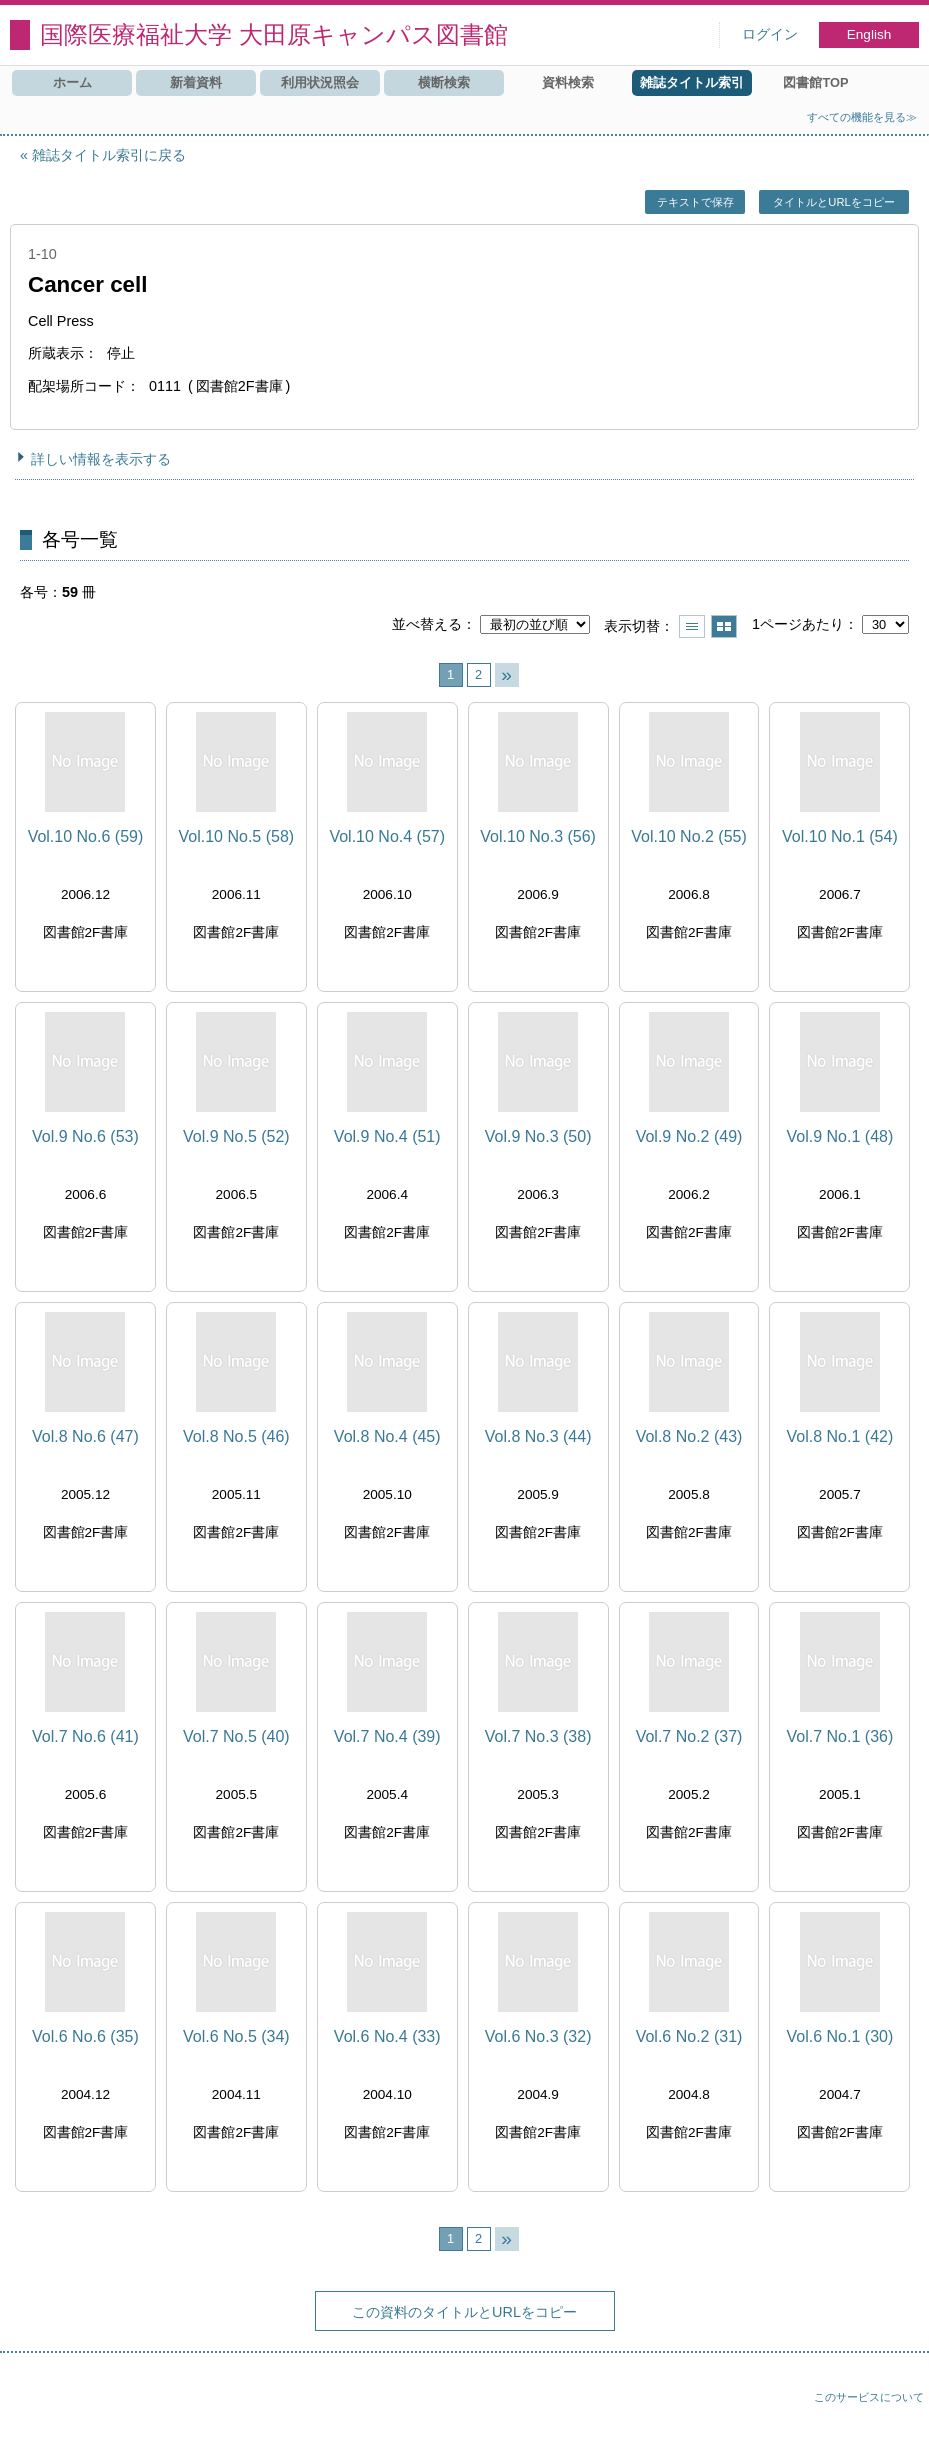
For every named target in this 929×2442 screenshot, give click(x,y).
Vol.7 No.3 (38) (538, 1736)
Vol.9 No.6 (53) (85, 1136)
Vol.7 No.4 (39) (387, 1736)
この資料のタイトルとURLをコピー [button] (464, 2312)
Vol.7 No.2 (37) (689, 1736)
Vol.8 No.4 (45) (387, 1436)
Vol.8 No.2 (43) (689, 1436)
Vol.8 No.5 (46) (236, 1436)
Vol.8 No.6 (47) (85, 1436)
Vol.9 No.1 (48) (840, 1136)
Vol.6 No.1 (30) (840, 2036)
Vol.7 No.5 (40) (236, 1736)
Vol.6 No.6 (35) (85, 2036)
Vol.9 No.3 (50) (538, 1136)
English (869, 34)
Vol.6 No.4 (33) (387, 2036)
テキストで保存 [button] (695, 202)
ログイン (770, 34)
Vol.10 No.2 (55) (689, 836)
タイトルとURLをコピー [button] (833, 202)
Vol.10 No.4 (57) (387, 836)
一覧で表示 (692, 626)
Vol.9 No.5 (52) (236, 1136)
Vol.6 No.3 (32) (538, 2036)
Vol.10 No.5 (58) (237, 836)
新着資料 (196, 82)
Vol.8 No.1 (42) (840, 1436)
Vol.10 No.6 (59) (86, 836)
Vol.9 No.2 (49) (689, 1136)
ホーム (72, 82)
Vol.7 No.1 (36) (840, 1736)
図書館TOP (815, 82)
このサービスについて (869, 2397)
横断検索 (444, 82)
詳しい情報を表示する (101, 459)
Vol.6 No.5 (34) (236, 2036)
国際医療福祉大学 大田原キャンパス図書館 (274, 34)
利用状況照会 (320, 82)
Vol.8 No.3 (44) (538, 1436)
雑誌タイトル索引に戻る (109, 155)
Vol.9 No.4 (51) (387, 1136)
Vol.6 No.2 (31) (689, 2036)
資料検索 (568, 82)
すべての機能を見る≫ (862, 117)
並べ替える (427, 624)
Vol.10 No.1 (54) (840, 836)
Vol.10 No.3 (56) (538, 836)
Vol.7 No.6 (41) (85, 1736)
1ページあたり (798, 624)
